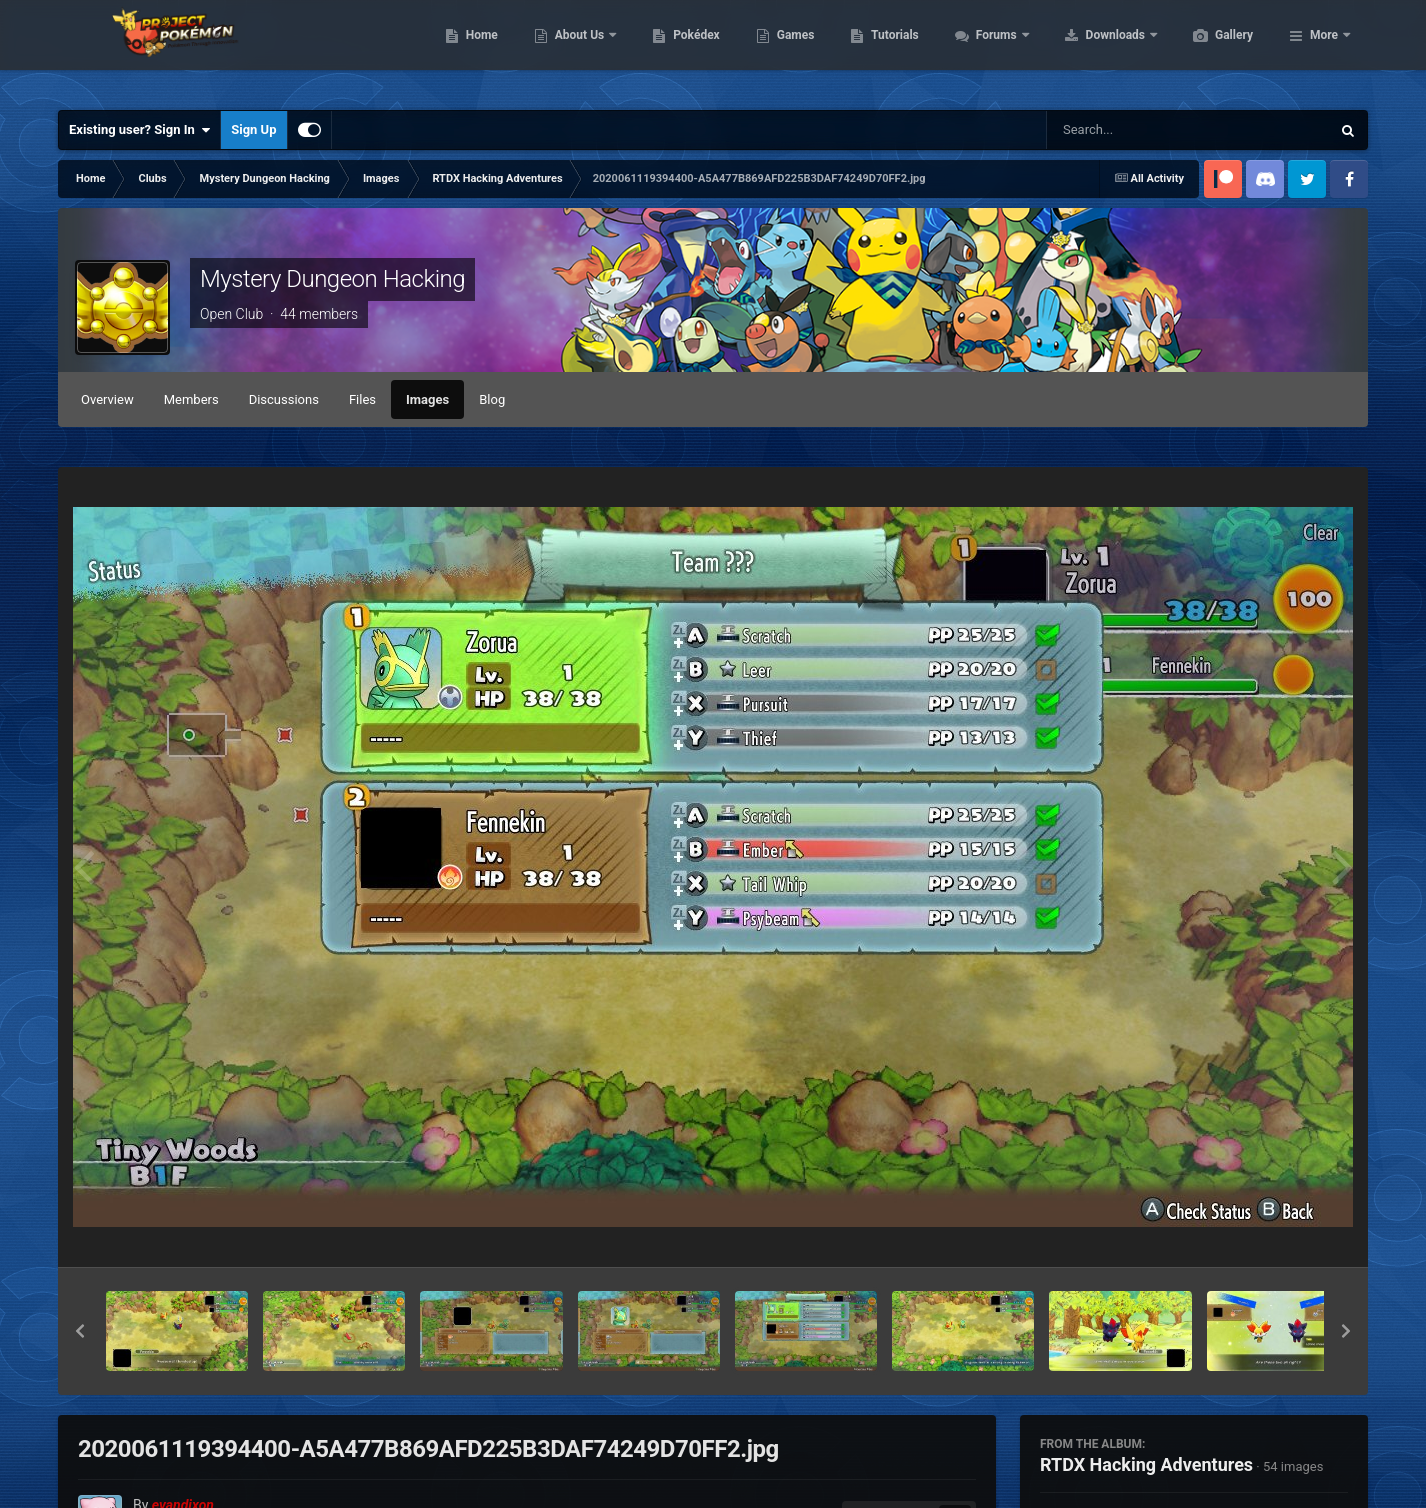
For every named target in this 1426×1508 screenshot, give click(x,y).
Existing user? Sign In (139, 130)
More (1324, 50)
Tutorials (989, 50)
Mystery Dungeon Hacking (332, 279)
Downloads (1211, 50)
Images (427, 399)
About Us (675, 50)
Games (890, 50)
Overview (107, 399)
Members (191, 399)
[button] (80, 1331)
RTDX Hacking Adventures (1146, 1464)
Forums (1092, 50)
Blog (492, 399)
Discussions (284, 399)
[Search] (1138, 130)
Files (362, 399)
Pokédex (791, 50)
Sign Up (253, 129)
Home (576, 50)
